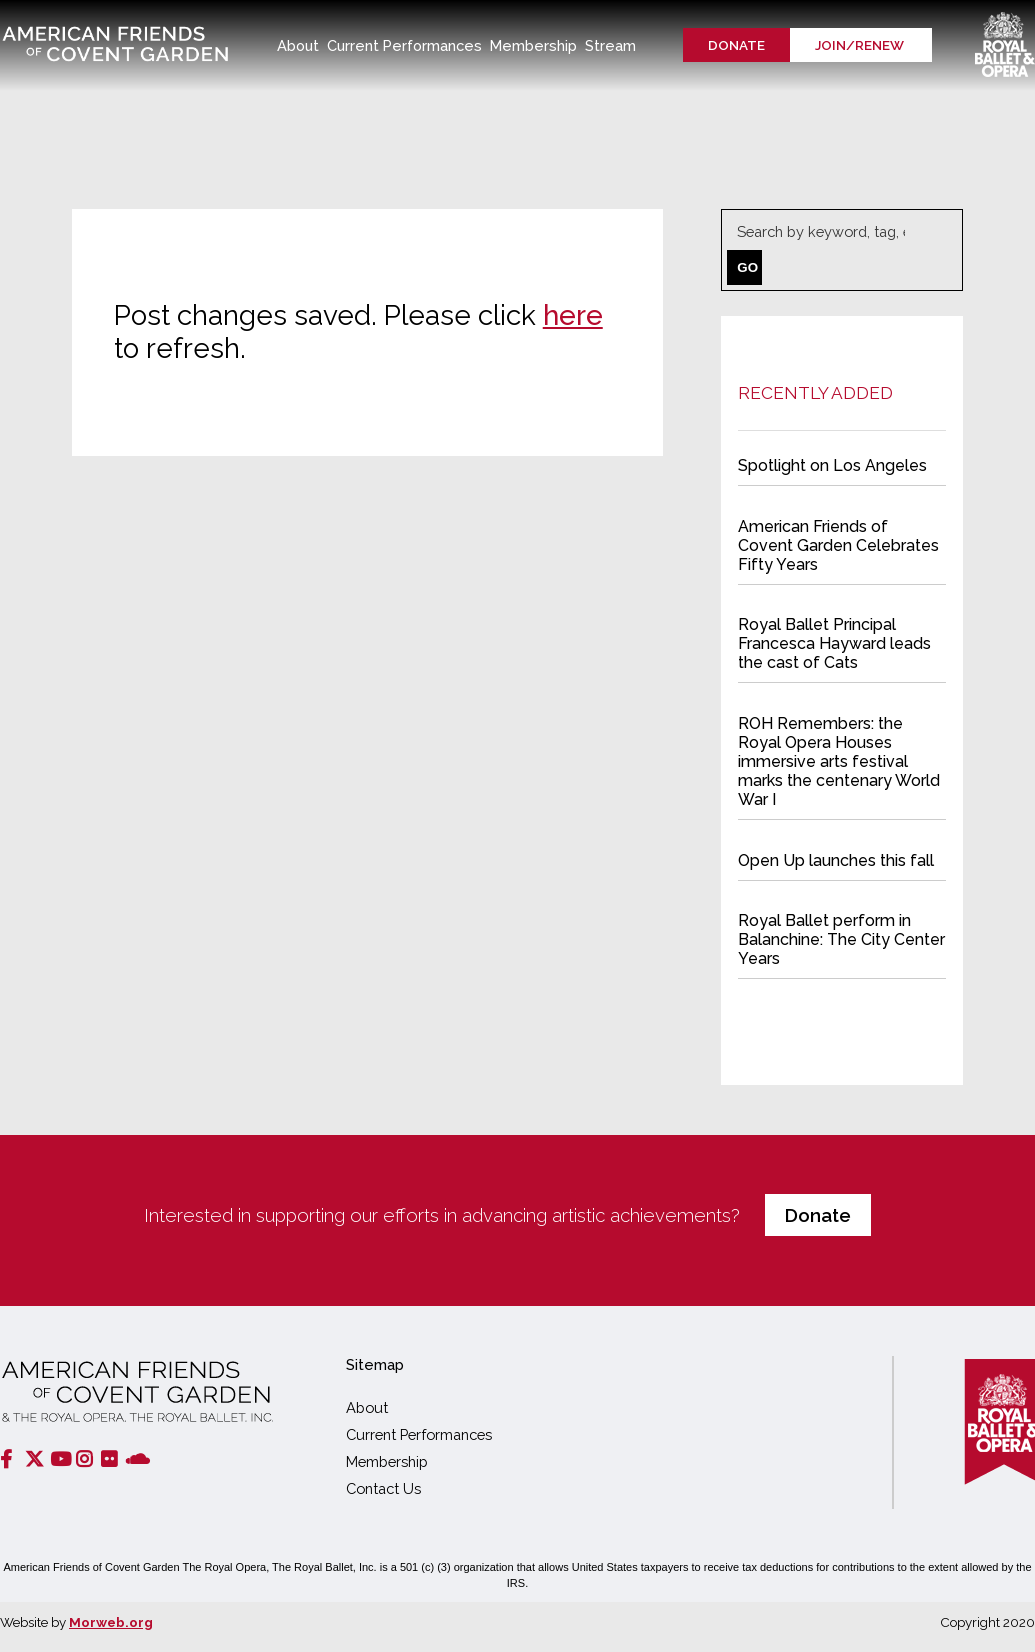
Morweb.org (111, 1622)
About (367, 1407)
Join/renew (861, 45)
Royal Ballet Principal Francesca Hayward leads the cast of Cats (835, 644)
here (569, 315)
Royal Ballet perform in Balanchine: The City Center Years (842, 937)
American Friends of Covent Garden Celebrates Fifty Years (839, 547)
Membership (387, 1461)
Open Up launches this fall (836, 858)
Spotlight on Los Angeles (833, 468)
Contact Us (383, 1488)
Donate (736, 45)
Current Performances (419, 1434)
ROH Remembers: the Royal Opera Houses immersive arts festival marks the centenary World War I (839, 761)
